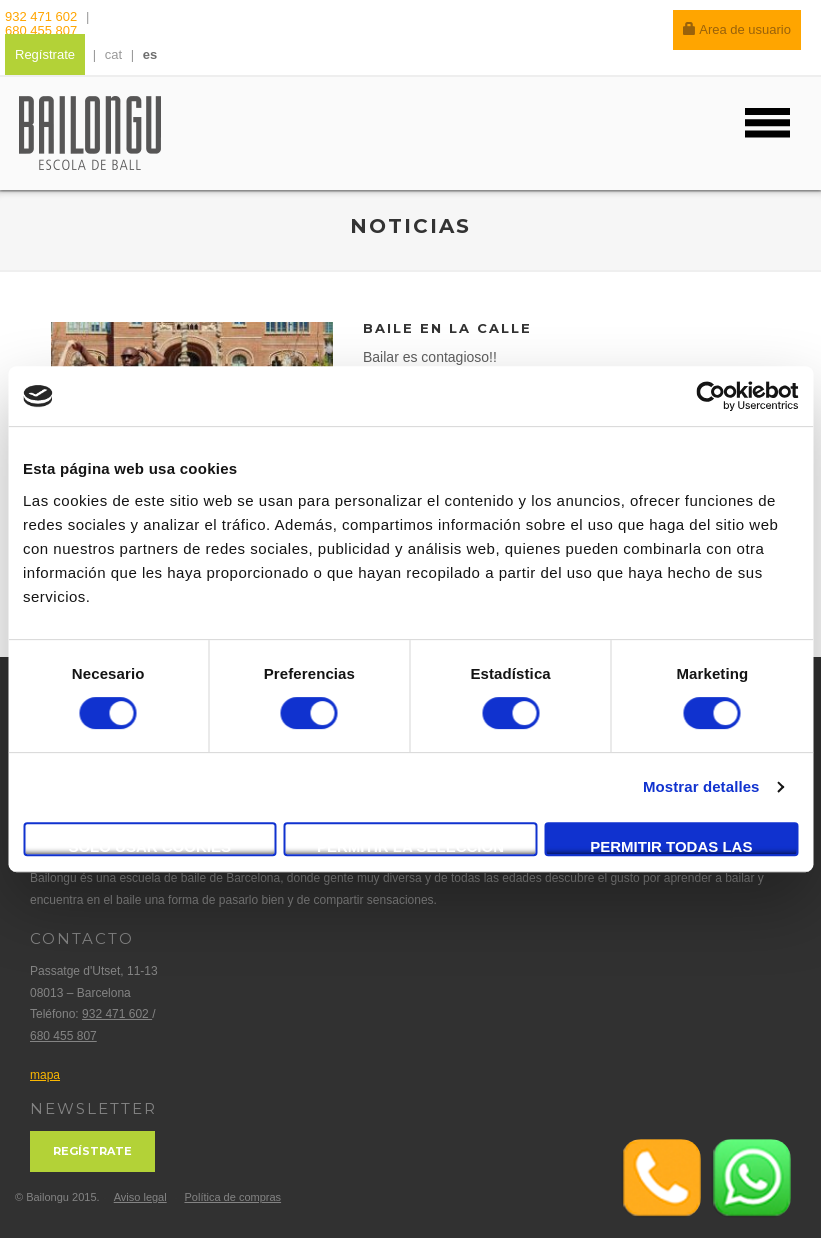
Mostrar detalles (701, 786)
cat (113, 54)
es (150, 54)
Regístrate (45, 54)
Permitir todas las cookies (671, 847)
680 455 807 (41, 30)
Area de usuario (737, 29)
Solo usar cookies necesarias (149, 847)
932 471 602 (43, 16)
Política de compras (232, 1197)
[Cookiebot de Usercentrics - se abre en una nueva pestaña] (710, 396)
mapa (45, 1075)
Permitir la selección (410, 846)
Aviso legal (140, 1197)
